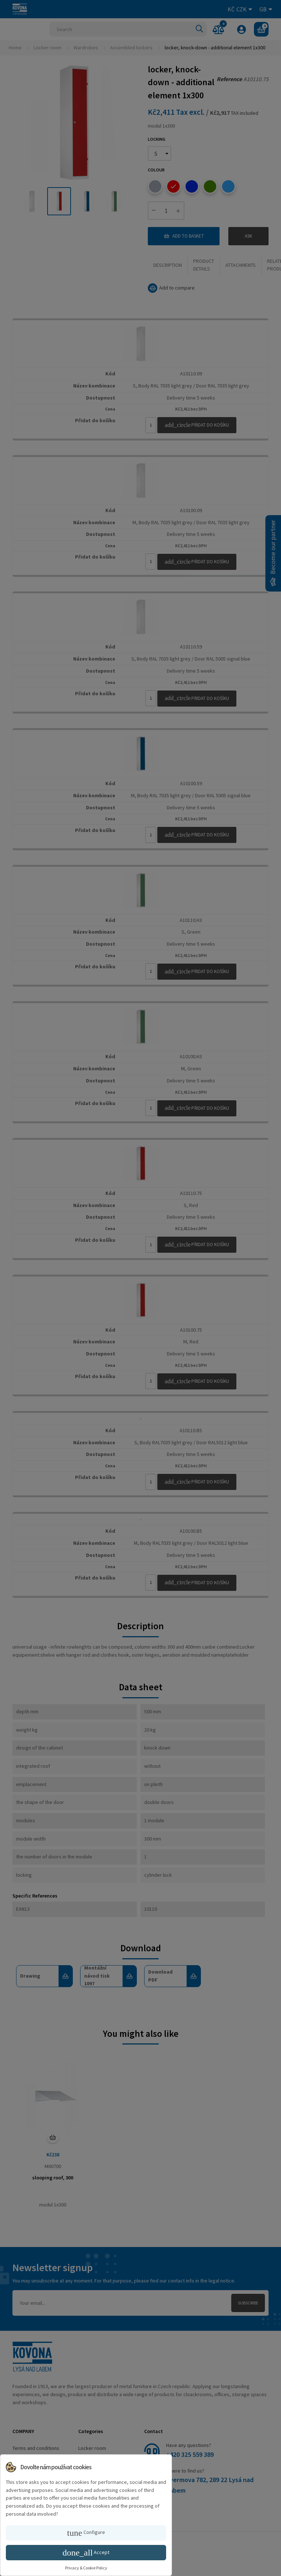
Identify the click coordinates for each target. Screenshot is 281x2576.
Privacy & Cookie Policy (86, 2568)
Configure (86, 2533)
